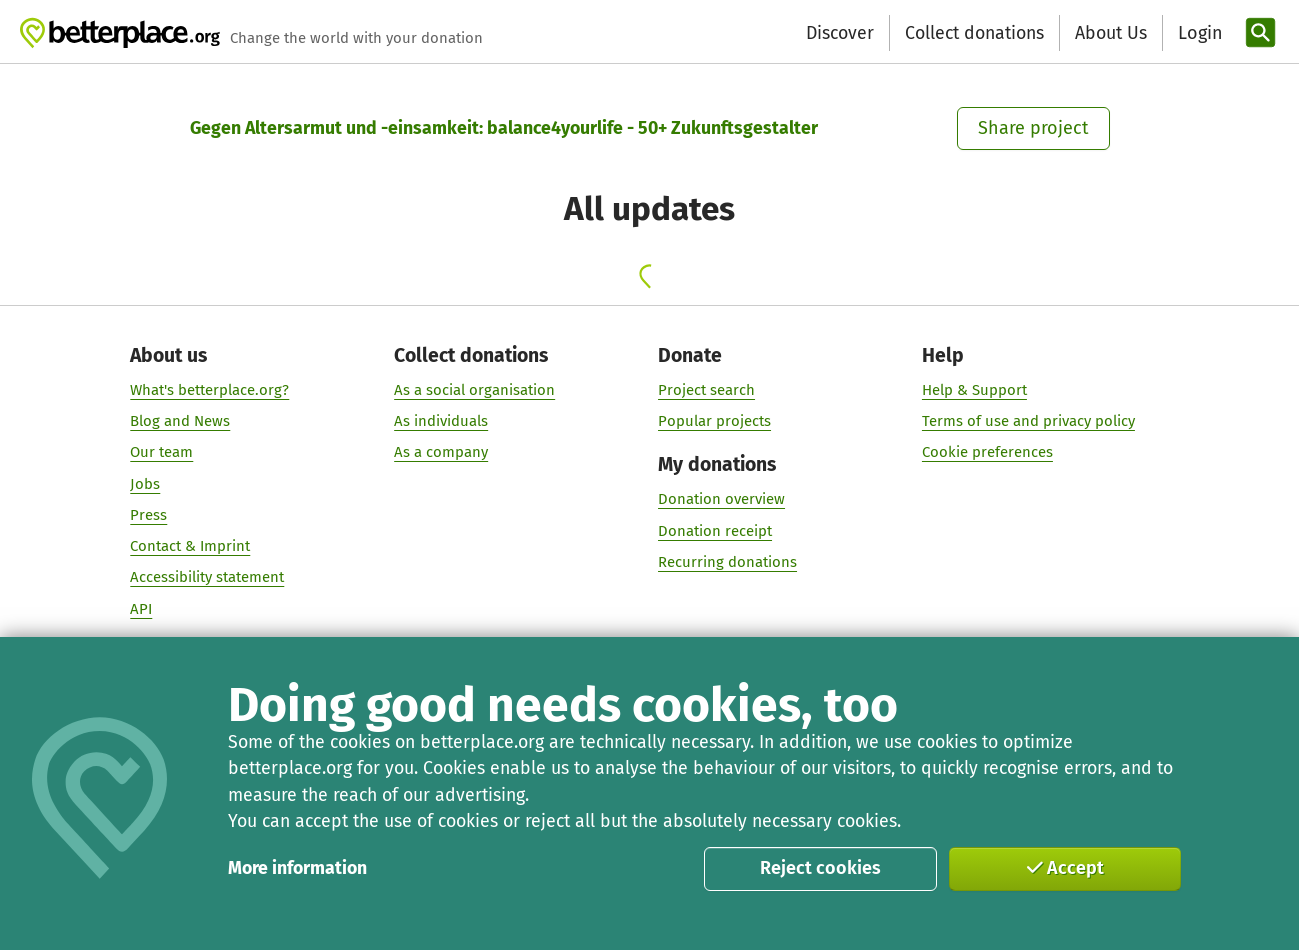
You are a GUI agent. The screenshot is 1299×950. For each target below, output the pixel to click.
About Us (1111, 33)
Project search (706, 390)
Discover (840, 33)
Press (149, 515)
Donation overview (721, 499)
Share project (1033, 128)
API (142, 609)
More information (297, 868)
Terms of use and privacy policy (1028, 421)
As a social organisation (475, 390)
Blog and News (181, 421)
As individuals (442, 421)
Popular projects (714, 421)
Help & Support (974, 390)
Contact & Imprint (191, 546)
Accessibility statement (208, 578)
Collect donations (974, 33)
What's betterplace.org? (210, 390)
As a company (442, 453)
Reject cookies (820, 868)
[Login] (1198, 33)
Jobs (146, 484)
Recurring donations (727, 562)
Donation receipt (715, 531)
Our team (162, 453)
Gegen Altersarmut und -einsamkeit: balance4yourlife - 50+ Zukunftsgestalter (504, 128)
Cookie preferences (987, 453)
